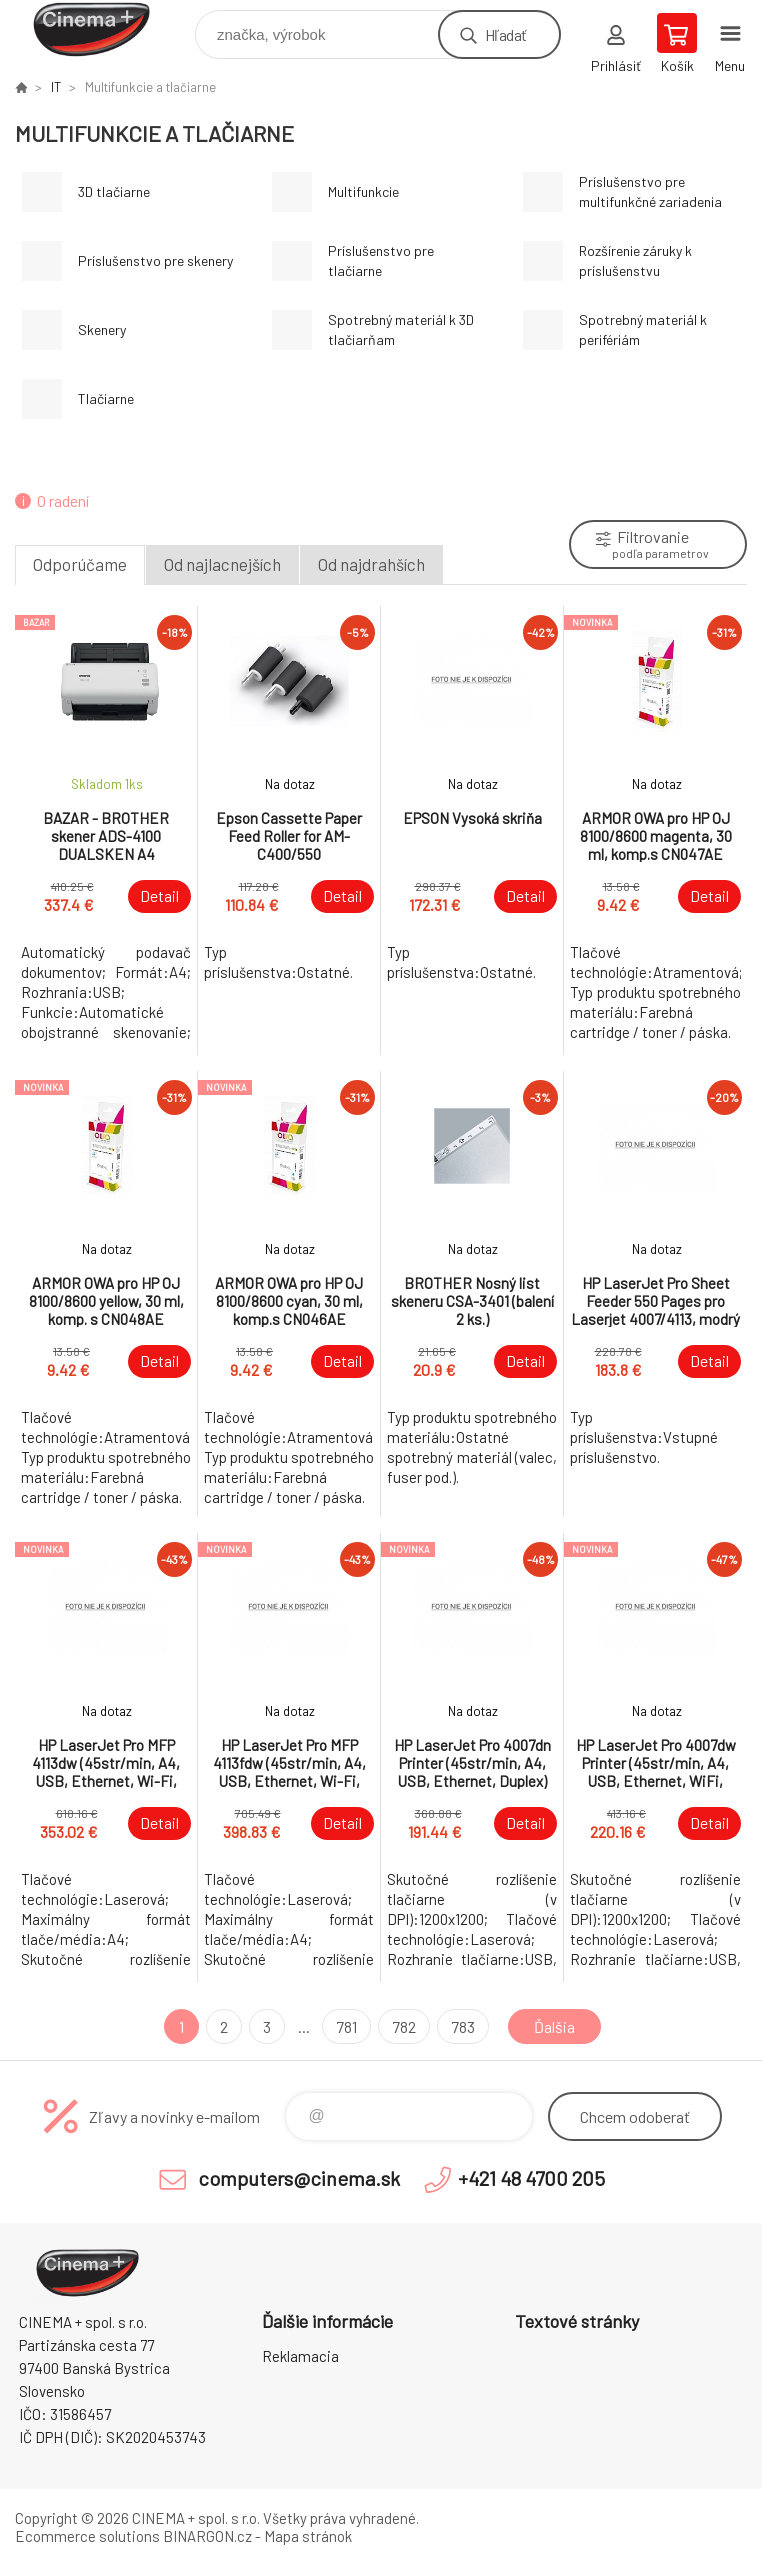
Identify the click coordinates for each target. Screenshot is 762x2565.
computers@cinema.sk (299, 2178)
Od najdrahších (371, 564)
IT (56, 87)
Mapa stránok (308, 2536)
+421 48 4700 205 (531, 2178)
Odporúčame (80, 564)
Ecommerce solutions (87, 2536)
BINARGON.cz (207, 2536)
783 (463, 2026)
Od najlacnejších (222, 564)
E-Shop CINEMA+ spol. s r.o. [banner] (103, 29)
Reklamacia (300, 2356)
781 (346, 2026)
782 (404, 2026)
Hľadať (505, 34)
